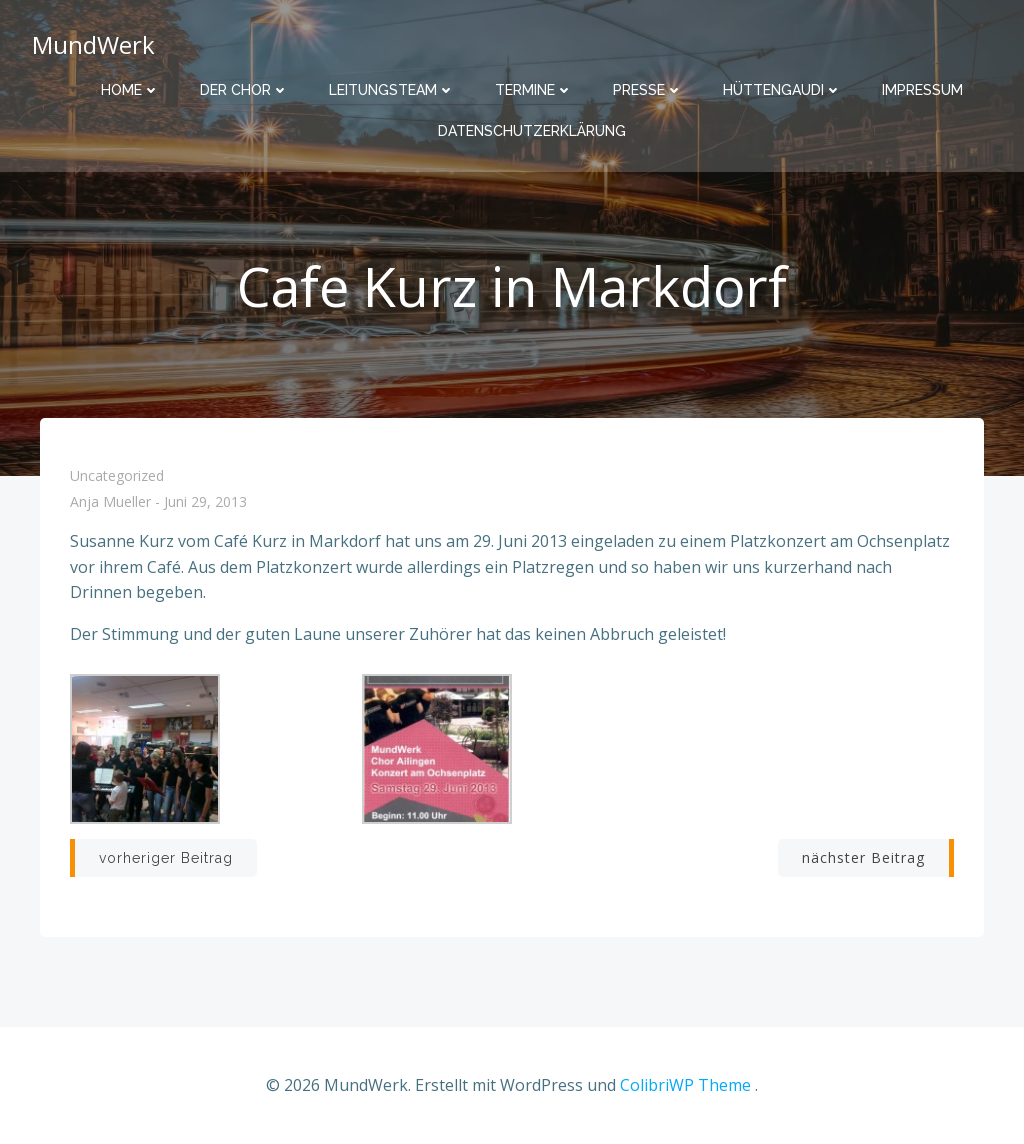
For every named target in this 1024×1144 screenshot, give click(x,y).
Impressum (922, 90)
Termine (534, 90)
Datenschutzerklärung (532, 131)
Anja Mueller (110, 502)
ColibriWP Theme (685, 1085)
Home (130, 90)
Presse (648, 90)
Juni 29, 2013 (205, 502)
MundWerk (93, 44)
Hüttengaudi (782, 90)
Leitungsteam (392, 90)
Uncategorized (117, 475)
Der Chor (244, 90)
